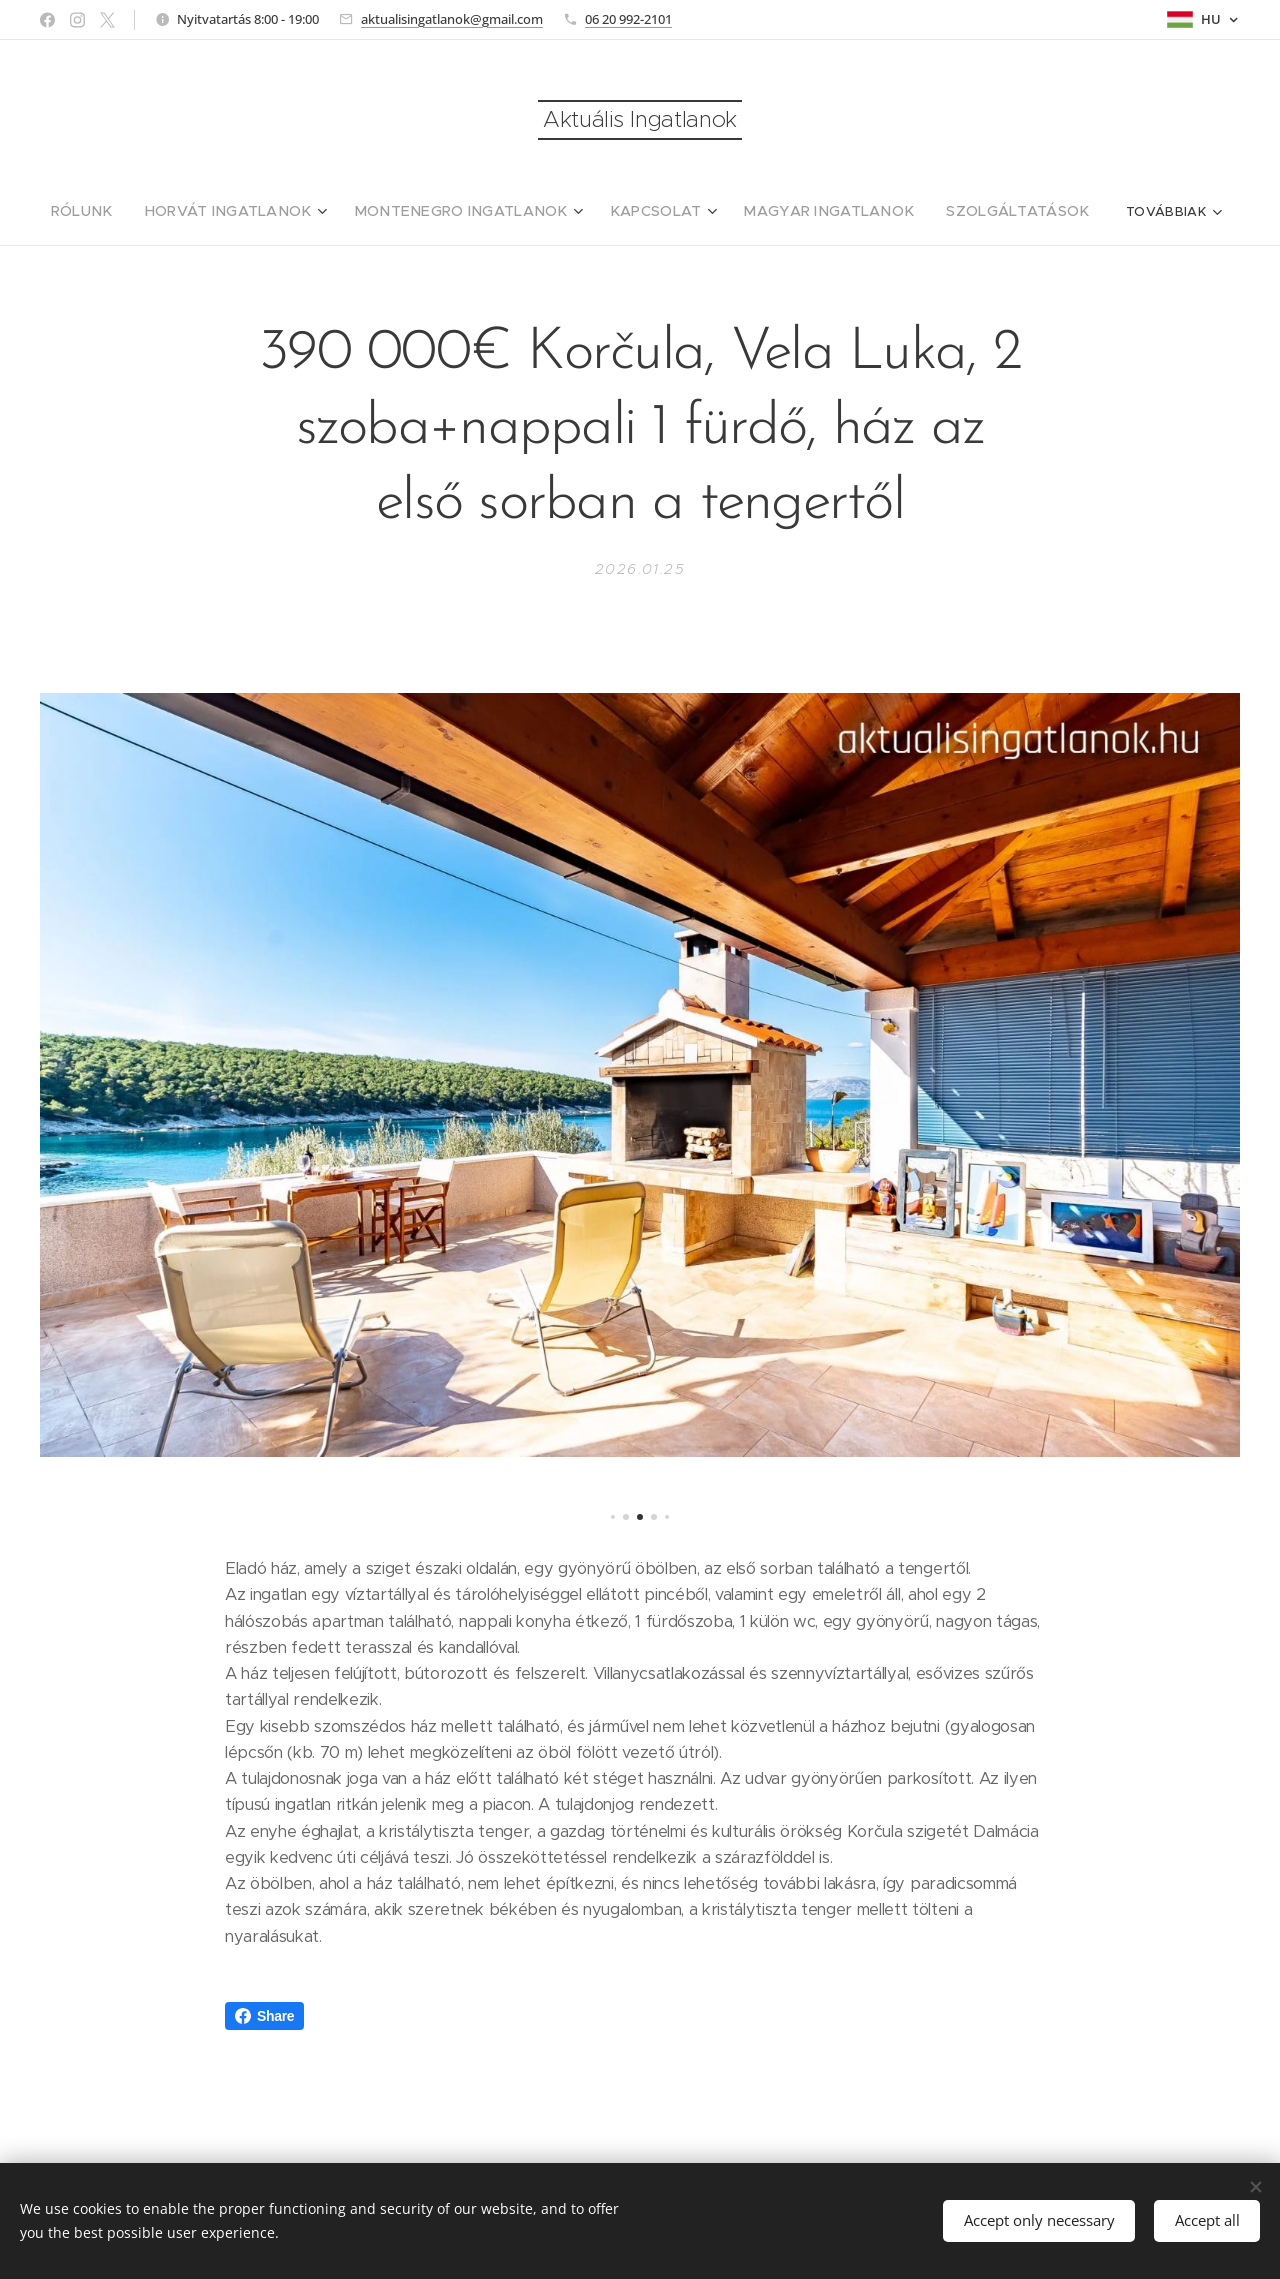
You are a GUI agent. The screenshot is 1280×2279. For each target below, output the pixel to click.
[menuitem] (130, 211)
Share (264, 2016)
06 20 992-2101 (628, 19)
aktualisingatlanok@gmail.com (452, 19)
